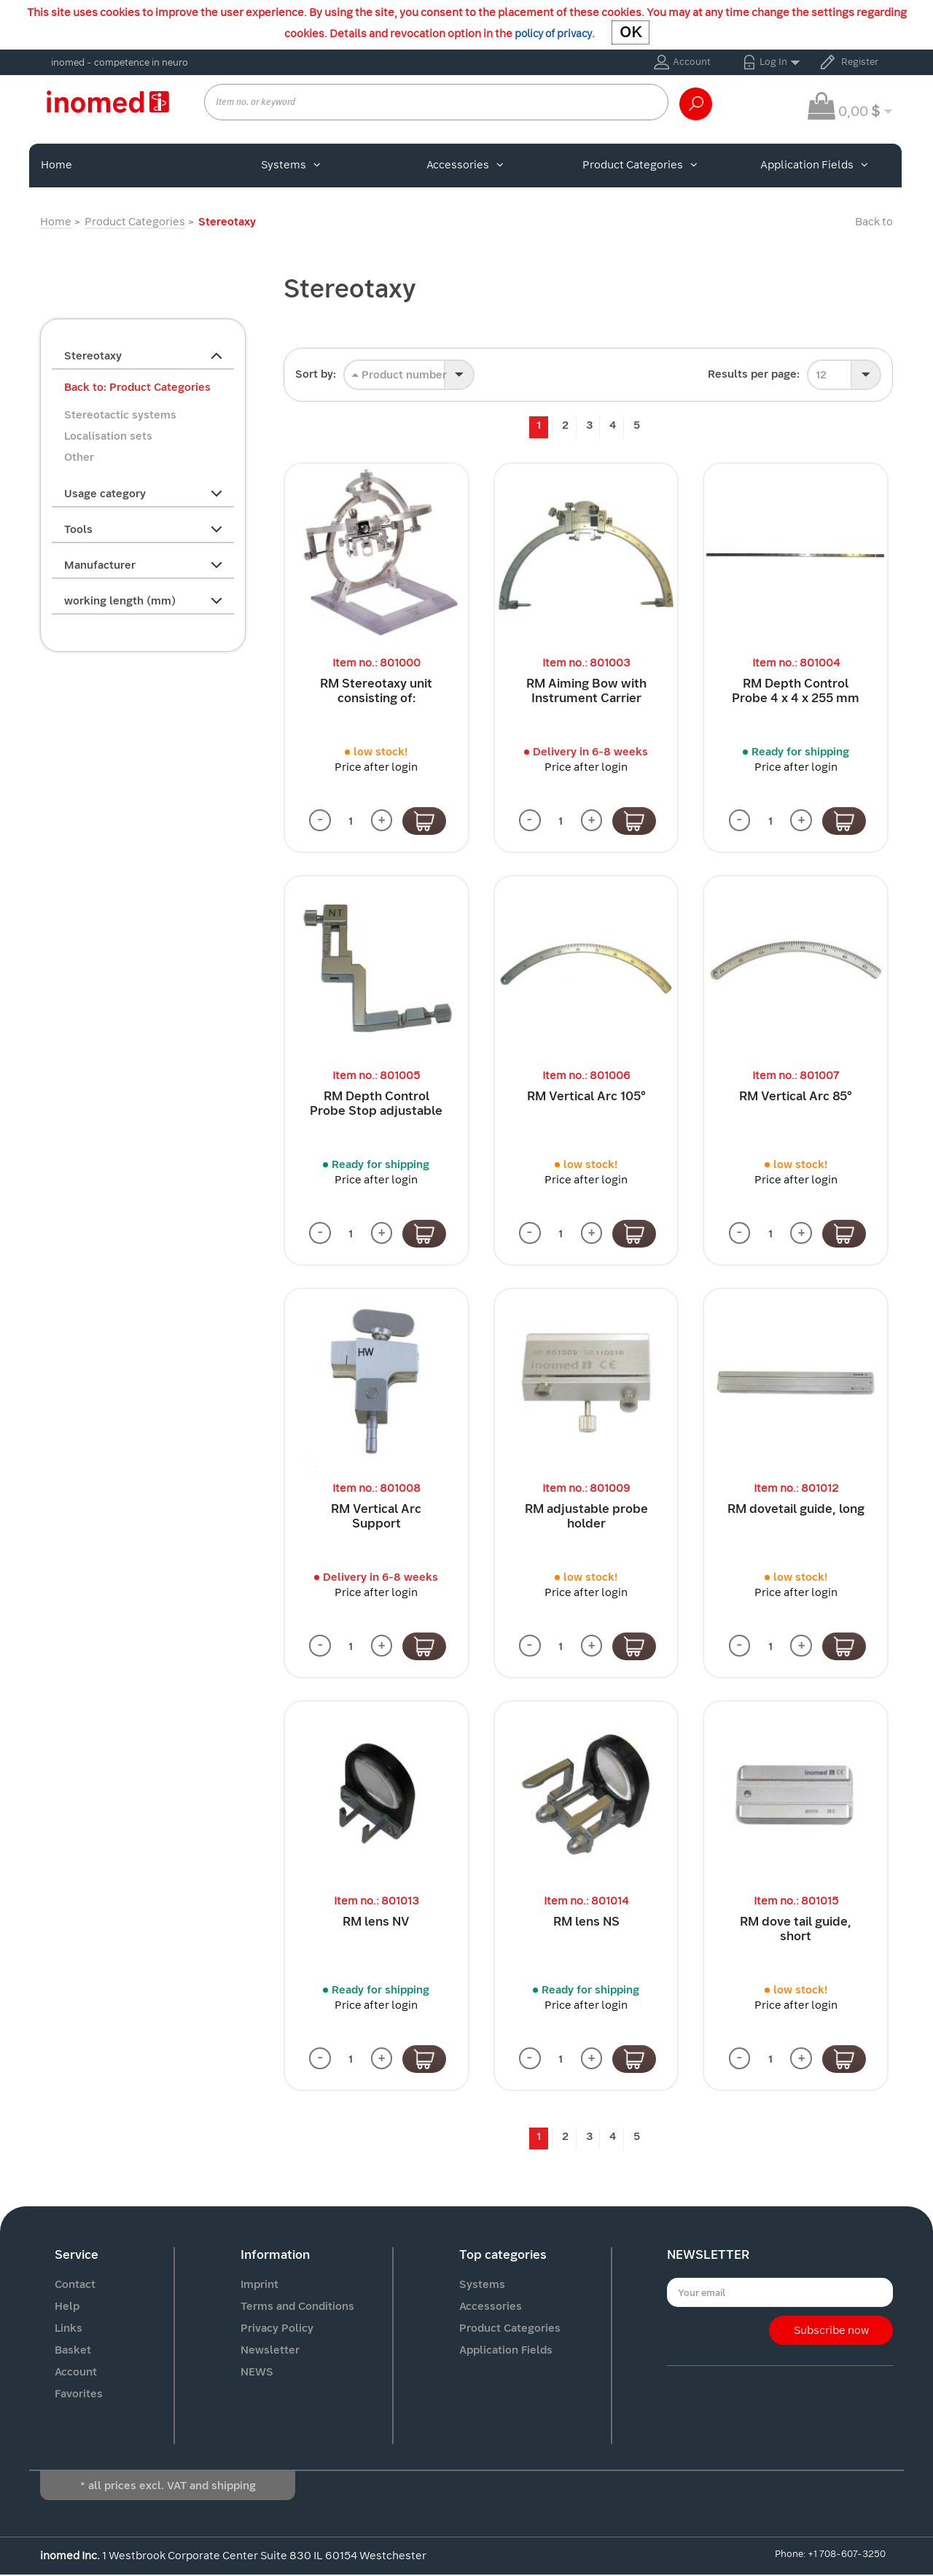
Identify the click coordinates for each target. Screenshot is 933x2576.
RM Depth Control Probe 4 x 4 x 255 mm (795, 691)
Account (692, 61)
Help (67, 2307)
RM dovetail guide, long (795, 1509)
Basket (73, 2350)
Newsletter (270, 2350)
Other (79, 457)
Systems (291, 164)
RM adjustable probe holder (586, 1517)
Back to (874, 221)
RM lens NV (376, 1922)
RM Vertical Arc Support (376, 1517)
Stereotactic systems (120, 414)
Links (68, 2329)
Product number (399, 374)
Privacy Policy (277, 2329)
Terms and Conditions (297, 2307)
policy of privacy (553, 33)
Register (859, 61)
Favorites (79, 2394)
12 (821, 374)
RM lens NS (586, 1922)
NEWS (257, 2372)
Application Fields (814, 164)
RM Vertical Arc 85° (795, 1097)
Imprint (259, 2285)
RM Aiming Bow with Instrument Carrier (586, 691)
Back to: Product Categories (137, 387)
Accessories (465, 164)
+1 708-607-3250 (847, 2554)
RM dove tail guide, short (795, 1930)
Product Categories (640, 164)
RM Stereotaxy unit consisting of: (376, 691)
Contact (75, 2285)
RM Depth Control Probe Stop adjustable (376, 1104)
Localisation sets (108, 436)
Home (56, 164)
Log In (773, 61)
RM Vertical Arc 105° (586, 1097)
